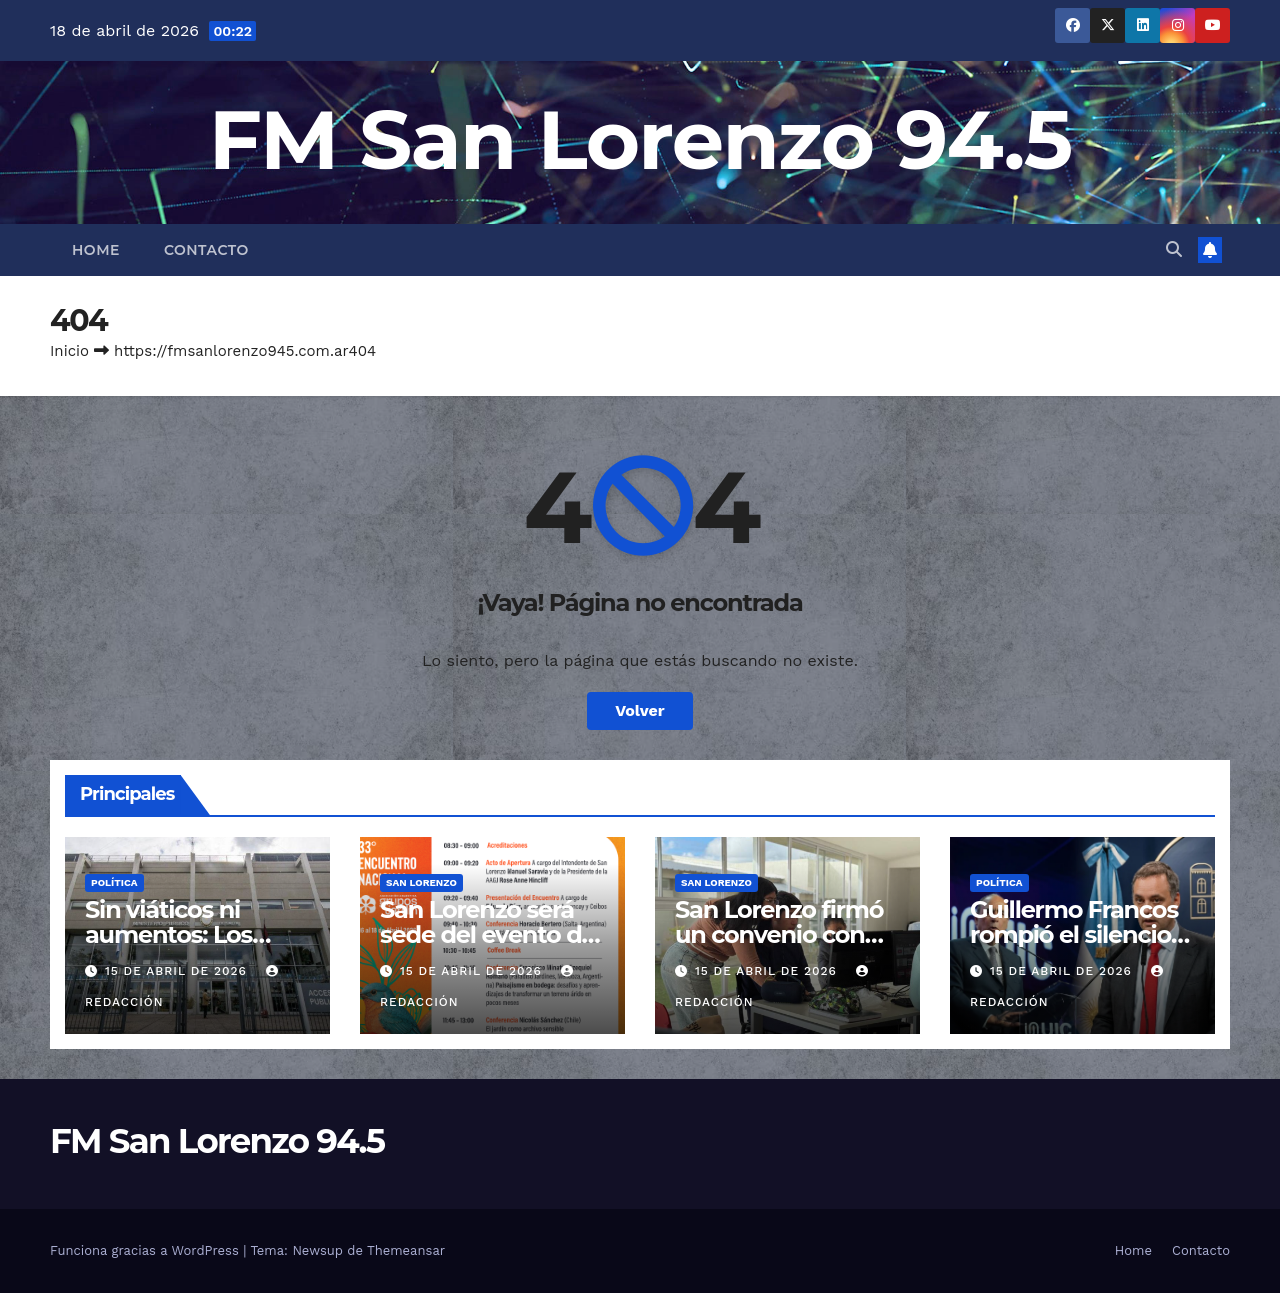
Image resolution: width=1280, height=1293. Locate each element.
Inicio (69, 351)
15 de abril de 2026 (178, 971)
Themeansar (406, 1250)
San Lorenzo (421, 882)
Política (114, 882)
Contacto (206, 250)
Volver (640, 710)
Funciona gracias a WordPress (146, 1250)
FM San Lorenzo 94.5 (640, 139)
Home (96, 250)
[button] (1174, 249)
